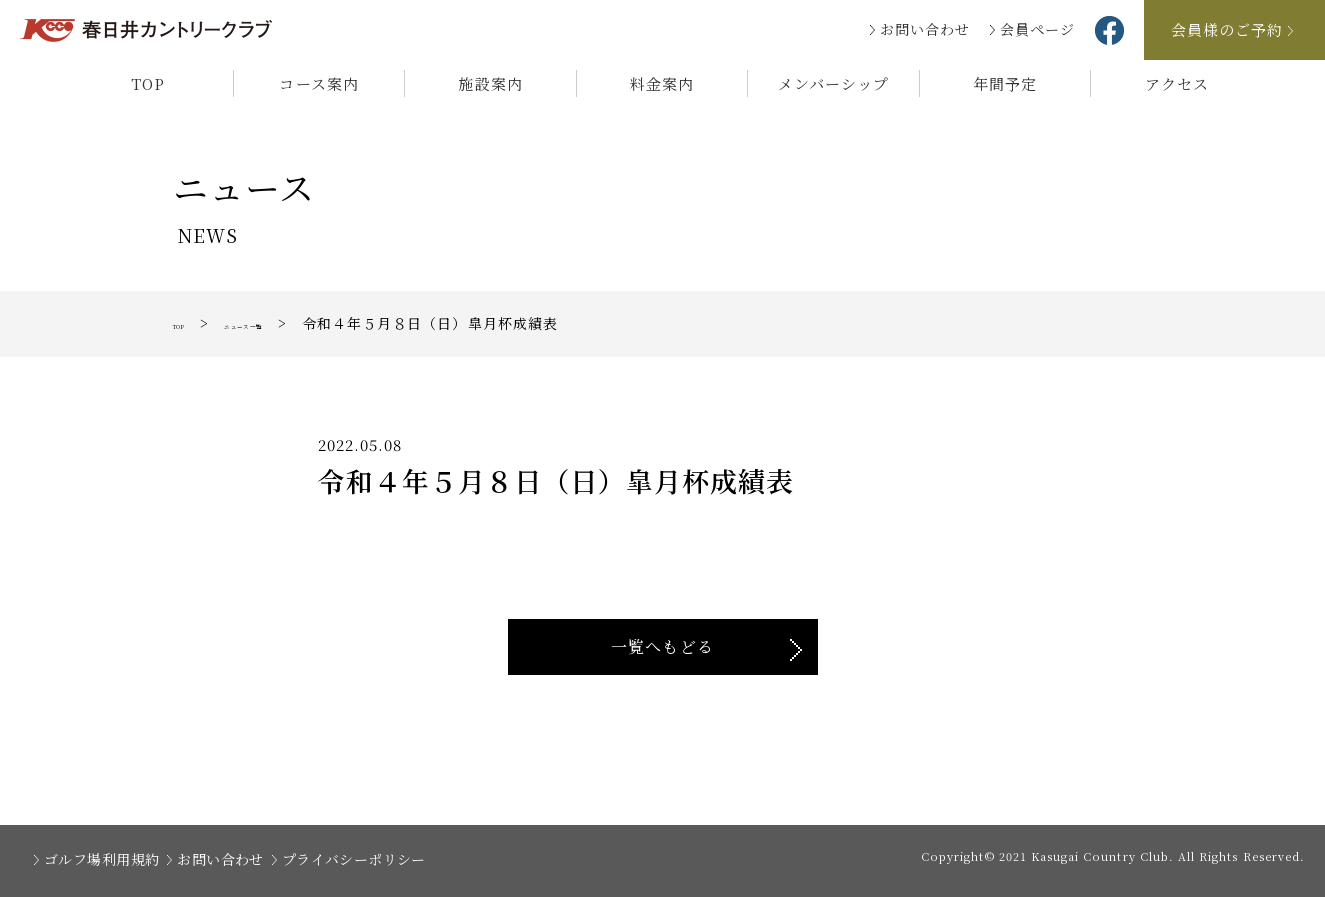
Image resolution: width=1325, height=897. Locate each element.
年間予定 (1005, 83)
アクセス (1177, 83)
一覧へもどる (662, 646)
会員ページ (1037, 29)
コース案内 (318, 83)
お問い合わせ (925, 29)
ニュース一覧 (288, 323)
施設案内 (490, 83)
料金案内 (662, 83)
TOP (148, 83)
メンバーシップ (833, 83)
